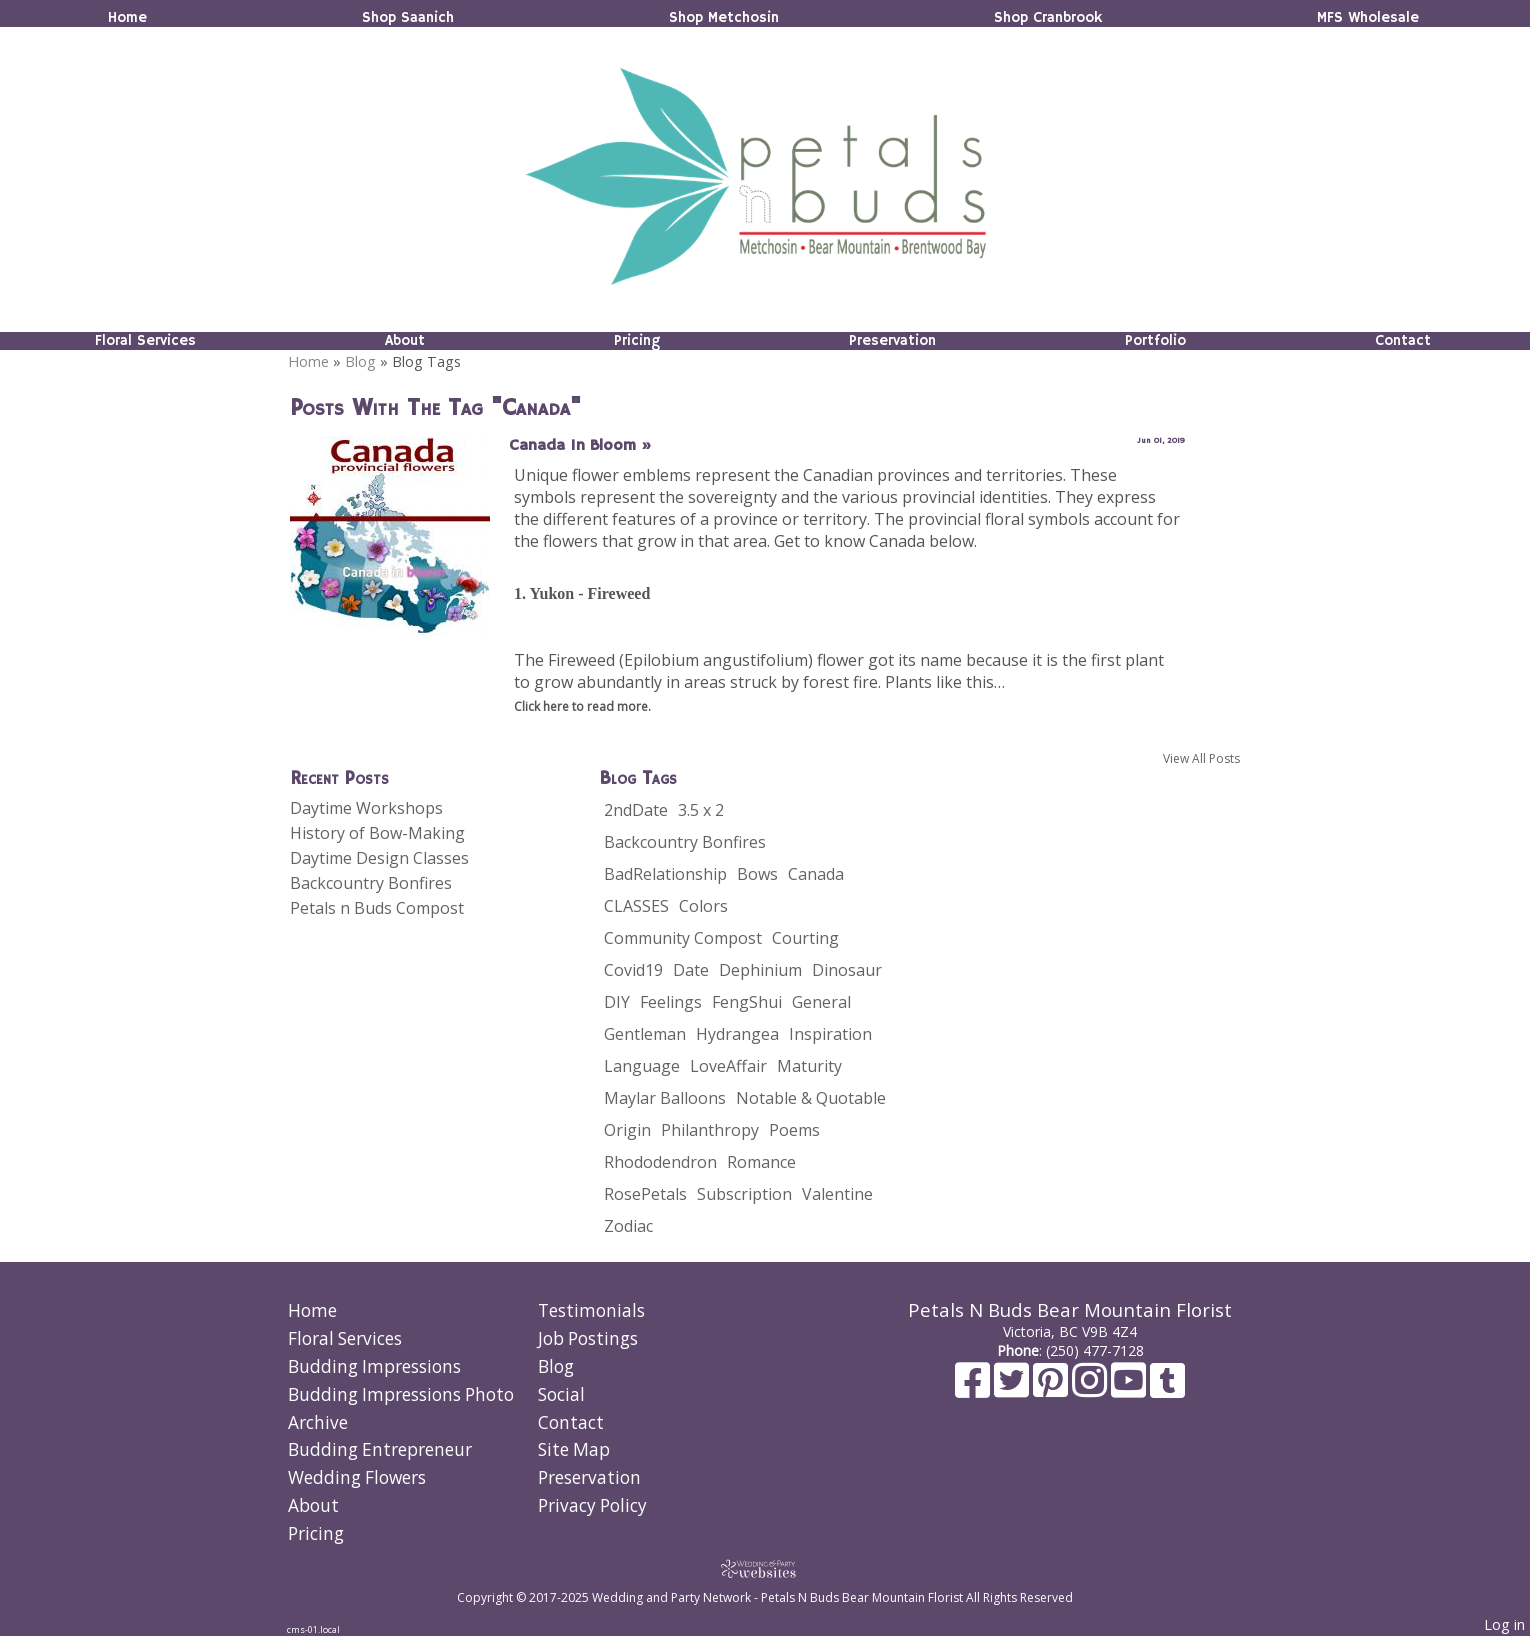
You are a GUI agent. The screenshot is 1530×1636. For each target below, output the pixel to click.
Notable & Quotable (811, 1098)
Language (642, 1066)
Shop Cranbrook (1048, 18)
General (821, 1002)
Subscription (744, 1194)
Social (561, 1394)
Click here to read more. (582, 706)
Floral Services (145, 341)
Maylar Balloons (665, 1098)
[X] (1013, 1389)
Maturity (809, 1066)
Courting (805, 938)
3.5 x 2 (701, 810)
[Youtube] (1130, 1389)
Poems (794, 1130)
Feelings (671, 1002)
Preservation (892, 341)
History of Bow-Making (377, 833)
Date (691, 970)
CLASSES (636, 906)
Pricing (637, 341)
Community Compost (683, 938)
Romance (761, 1162)
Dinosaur (847, 970)
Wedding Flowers (357, 1477)
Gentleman (645, 1034)
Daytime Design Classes (379, 858)
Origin (627, 1130)
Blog (360, 361)
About (405, 341)
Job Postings (588, 1338)
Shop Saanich (408, 18)
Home (127, 18)
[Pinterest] (1052, 1389)
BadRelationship (665, 874)
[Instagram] (1091, 1389)
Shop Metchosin (724, 18)
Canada (816, 874)
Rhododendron (660, 1162)
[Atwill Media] (765, 1568)
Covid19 (633, 970)
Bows (757, 874)
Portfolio (1155, 341)
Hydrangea (737, 1034)
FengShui (747, 1002)
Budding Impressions (374, 1366)
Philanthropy (710, 1130)
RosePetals (645, 1194)
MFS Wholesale (1368, 18)
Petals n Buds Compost (377, 908)
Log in (1504, 1624)
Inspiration (830, 1034)
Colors (703, 906)
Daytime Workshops (366, 808)
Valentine (837, 1194)
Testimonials (591, 1310)
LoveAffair (728, 1066)
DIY (617, 1002)
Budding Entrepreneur (380, 1449)
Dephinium (760, 970)
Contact (1403, 341)
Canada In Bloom (580, 446)
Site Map (574, 1449)
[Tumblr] (1167, 1389)
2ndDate (636, 810)
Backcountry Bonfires (371, 883)
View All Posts (1201, 758)
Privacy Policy (592, 1505)
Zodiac (628, 1226)
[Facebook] (974, 1389)
